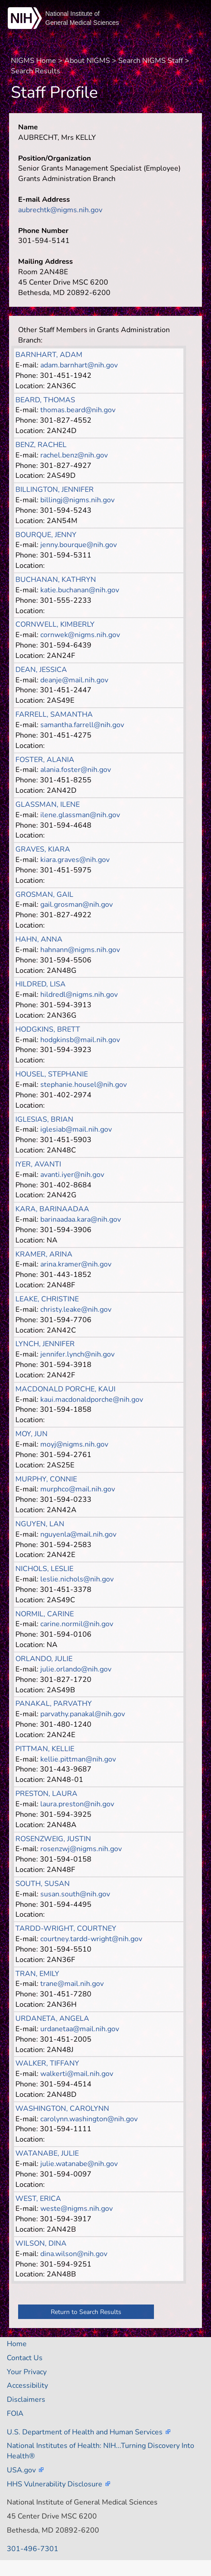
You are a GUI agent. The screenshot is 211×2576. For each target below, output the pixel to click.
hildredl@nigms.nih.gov (79, 995)
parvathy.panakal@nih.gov (82, 1714)
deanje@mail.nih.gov (74, 680)
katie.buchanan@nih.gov (79, 590)
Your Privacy (27, 2372)
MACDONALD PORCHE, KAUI (65, 1389)
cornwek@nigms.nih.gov (80, 635)
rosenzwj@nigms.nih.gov (81, 1849)
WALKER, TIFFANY (47, 2063)
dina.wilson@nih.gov (73, 2254)
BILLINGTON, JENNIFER (54, 490)
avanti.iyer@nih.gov (72, 1175)
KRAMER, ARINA (43, 1254)
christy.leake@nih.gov (75, 1309)
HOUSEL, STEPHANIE (51, 1074)
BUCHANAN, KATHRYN (55, 580)
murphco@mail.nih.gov (77, 1489)
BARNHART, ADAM (48, 355)
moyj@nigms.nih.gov (74, 1444)
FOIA (15, 2414)
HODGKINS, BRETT (47, 1029)
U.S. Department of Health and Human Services (85, 2432)
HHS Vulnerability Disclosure (54, 2484)
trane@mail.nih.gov (72, 1984)
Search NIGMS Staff (150, 61)
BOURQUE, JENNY (46, 535)
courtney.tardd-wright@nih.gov (91, 1939)
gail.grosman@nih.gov (76, 904)
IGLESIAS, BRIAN (44, 1119)
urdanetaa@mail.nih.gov (79, 2029)
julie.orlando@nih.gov (75, 1669)
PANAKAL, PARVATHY (53, 1704)
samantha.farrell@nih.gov (82, 725)
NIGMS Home (33, 61)
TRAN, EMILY (37, 1974)
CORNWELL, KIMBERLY (55, 624)
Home (17, 2344)
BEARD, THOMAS (45, 400)
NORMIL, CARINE (44, 1614)
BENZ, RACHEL (41, 445)
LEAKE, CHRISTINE (47, 1299)
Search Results (35, 71)
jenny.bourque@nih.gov (78, 545)
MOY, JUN (31, 1434)
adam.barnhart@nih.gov (79, 365)
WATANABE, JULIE (47, 2153)
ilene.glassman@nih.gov (80, 815)
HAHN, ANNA (38, 939)
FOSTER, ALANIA (44, 760)
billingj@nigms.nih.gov (77, 500)
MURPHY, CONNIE (46, 1479)
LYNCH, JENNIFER (45, 1344)
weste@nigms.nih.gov (76, 2209)
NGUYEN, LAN (39, 1524)
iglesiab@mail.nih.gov (76, 1129)
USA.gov (21, 2470)
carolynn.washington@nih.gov (89, 2119)
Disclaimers (26, 2400)
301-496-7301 (32, 2549)
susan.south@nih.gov (75, 1894)
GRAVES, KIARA (42, 849)
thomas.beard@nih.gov (77, 410)
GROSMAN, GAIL (44, 895)
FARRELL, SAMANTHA (54, 714)
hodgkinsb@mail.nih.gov (80, 1040)
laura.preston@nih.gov (77, 1804)
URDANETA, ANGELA (52, 2019)
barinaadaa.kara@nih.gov (80, 1219)
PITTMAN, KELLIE (44, 1749)
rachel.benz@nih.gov (74, 455)
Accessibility (27, 2385)
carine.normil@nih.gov (76, 1624)
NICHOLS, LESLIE (44, 1569)
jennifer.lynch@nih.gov (77, 1354)
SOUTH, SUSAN (42, 1884)
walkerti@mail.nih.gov (76, 2074)
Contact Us (25, 2358)
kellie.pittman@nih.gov (78, 1759)
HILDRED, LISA (40, 984)
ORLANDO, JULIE (43, 1659)
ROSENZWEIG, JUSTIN (53, 1839)
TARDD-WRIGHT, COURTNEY (65, 1928)
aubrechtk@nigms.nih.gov (60, 210)
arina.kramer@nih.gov (75, 1264)
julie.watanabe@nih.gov (79, 2164)
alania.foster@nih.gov (75, 770)
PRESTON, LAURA (46, 1794)
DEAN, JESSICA (41, 670)
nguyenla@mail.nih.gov (78, 1534)
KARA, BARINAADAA (52, 1209)
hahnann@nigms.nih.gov (80, 950)
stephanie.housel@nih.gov (83, 1085)
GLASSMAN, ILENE (47, 804)
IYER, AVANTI (38, 1164)
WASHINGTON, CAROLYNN (62, 2109)
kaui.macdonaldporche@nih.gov (91, 1400)
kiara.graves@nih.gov (75, 860)
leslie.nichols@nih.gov (77, 1579)
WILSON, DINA (41, 2243)
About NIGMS (87, 61)
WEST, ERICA (38, 2199)
